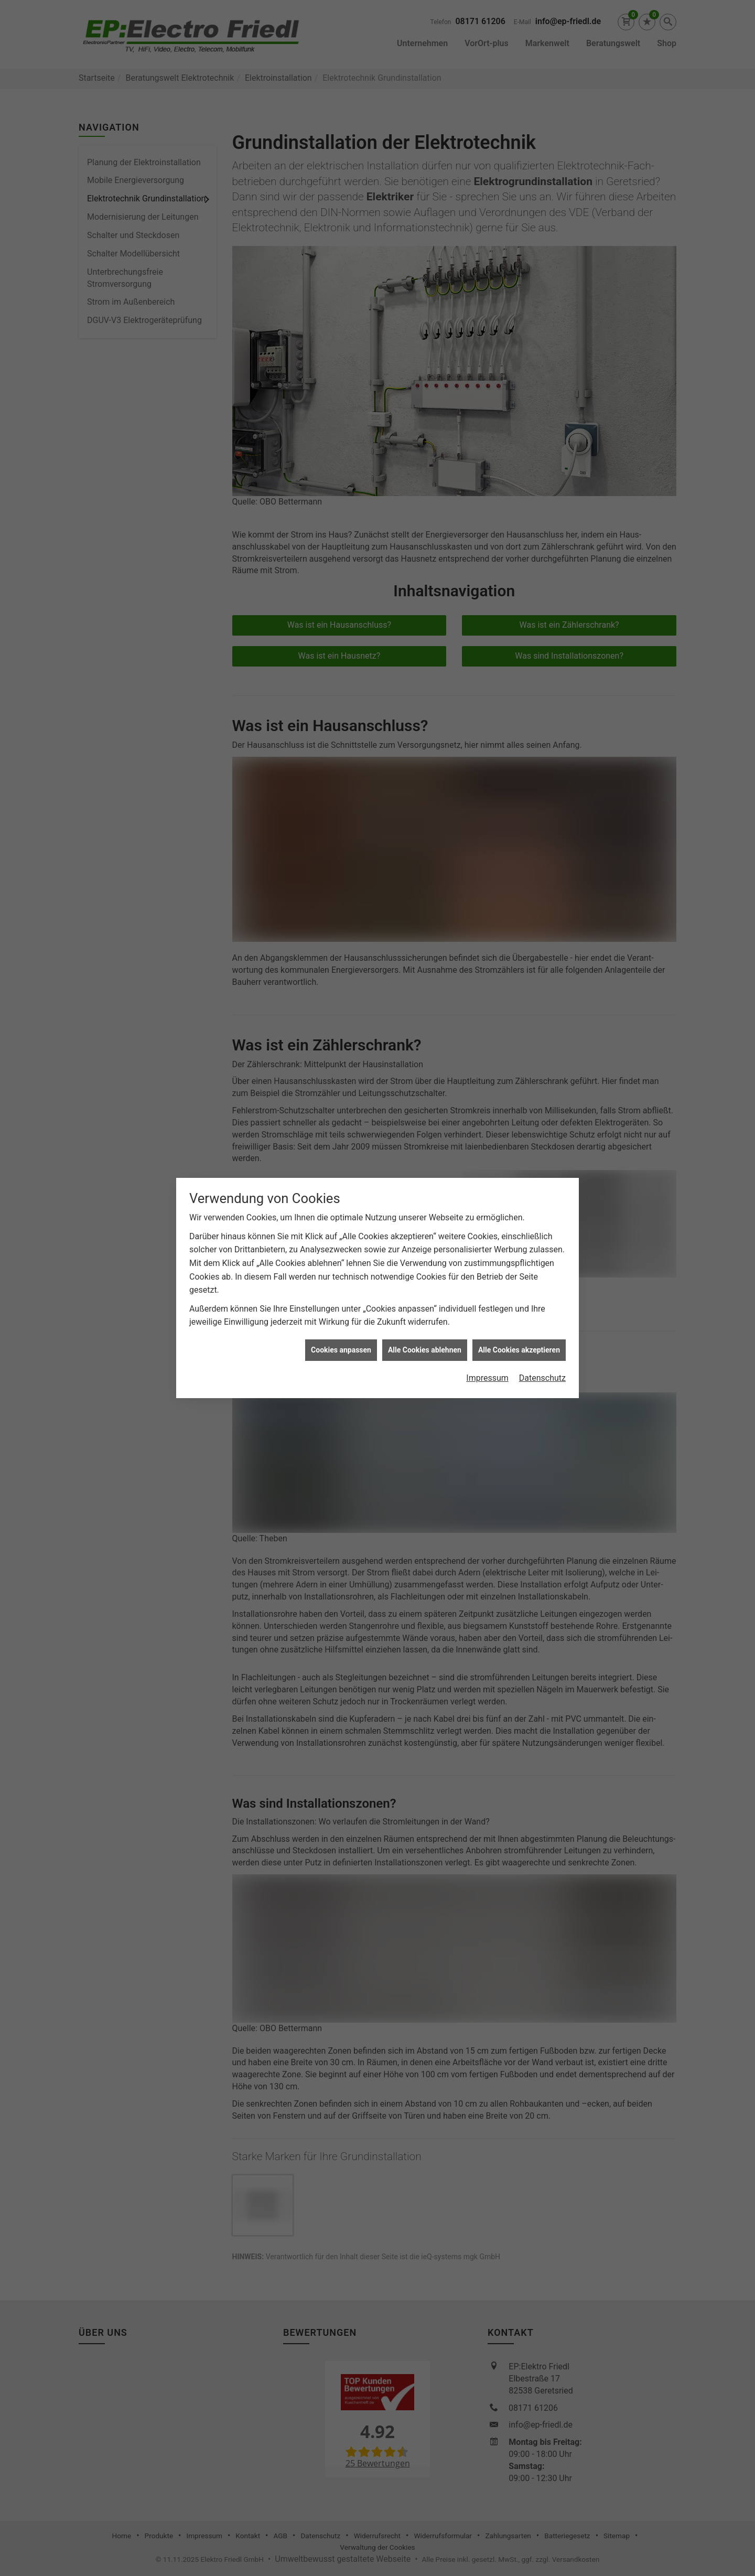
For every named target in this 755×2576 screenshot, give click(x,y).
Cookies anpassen (341, 1133)
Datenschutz (542, 1161)
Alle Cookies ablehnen (424, 1133)
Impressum (487, 1161)
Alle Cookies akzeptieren (519, 1133)
